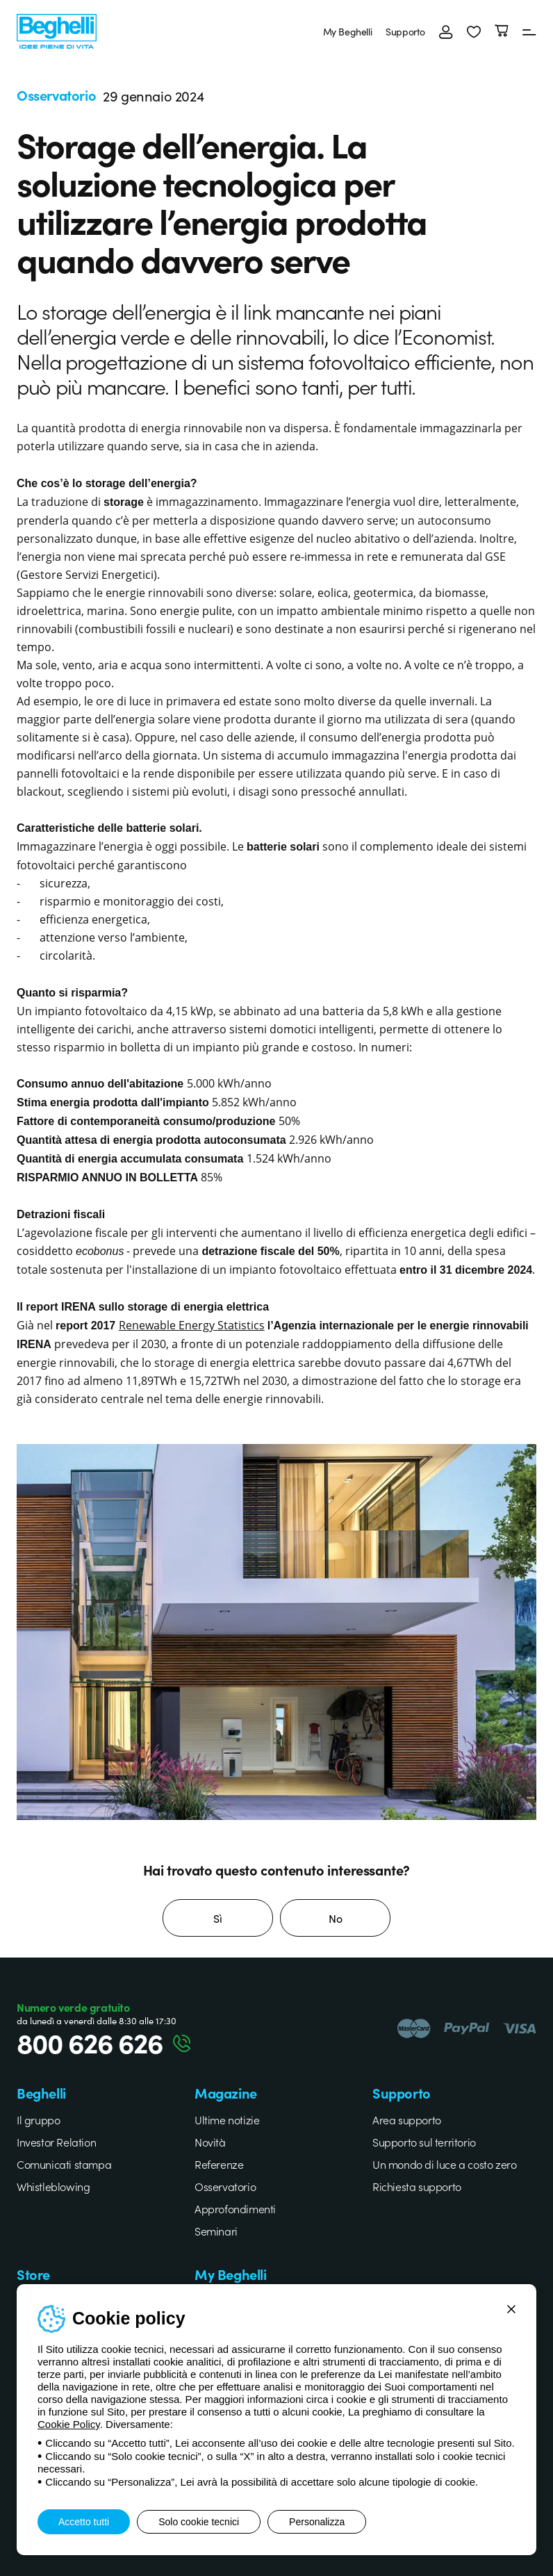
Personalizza (317, 2521)
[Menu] (529, 31)
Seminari (216, 2230)
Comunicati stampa (64, 2164)
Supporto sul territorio (424, 2141)
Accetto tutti (83, 2521)
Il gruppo (38, 2119)
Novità (210, 2141)
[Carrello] (502, 31)
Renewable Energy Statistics (192, 1325)
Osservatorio (225, 2186)
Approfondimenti (235, 2208)
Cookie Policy (69, 2424)
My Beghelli (347, 31)
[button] (474, 31)
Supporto (405, 31)
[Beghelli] (57, 29)
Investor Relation (56, 2141)
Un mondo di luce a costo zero (444, 2164)
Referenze (219, 2164)
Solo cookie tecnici (198, 2521)
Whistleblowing (53, 2186)
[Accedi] (446, 31)
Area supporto (406, 2119)
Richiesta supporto (416, 2186)
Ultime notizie (227, 2119)
